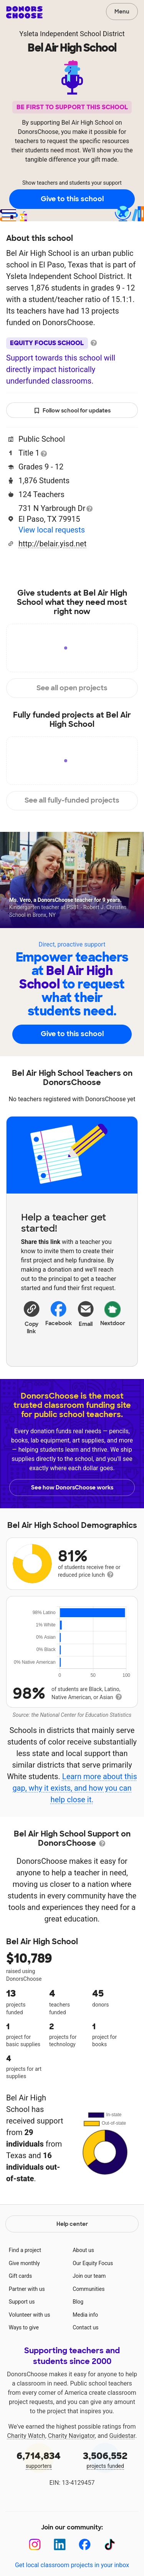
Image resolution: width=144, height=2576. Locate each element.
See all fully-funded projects (72, 800)
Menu (121, 11)
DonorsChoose (24, 12)
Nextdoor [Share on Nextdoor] (112, 1313)
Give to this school (72, 199)
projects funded (105, 2459)
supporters (38, 2459)
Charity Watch (26, 2435)
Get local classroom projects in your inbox (72, 2565)
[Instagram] (35, 2545)
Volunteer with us (29, 2315)
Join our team (89, 2276)
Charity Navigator (71, 2435)
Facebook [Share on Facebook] (58, 1313)
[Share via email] (85, 1320)
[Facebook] (85, 2545)
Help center (72, 2223)
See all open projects (72, 688)
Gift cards (20, 2276)
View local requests (51, 529)
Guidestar (122, 2435)
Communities (88, 2289)
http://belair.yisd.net (52, 543)
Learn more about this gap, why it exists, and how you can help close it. (74, 1788)
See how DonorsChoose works (72, 1487)
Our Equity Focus (93, 2263)
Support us (22, 2302)
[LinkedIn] (60, 2545)
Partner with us (27, 2289)
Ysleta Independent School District (71, 34)
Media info (85, 2315)
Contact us (85, 2327)
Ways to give (24, 2327)
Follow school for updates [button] (72, 410)
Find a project (25, 2250)
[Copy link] (31, 1317)
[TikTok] (110, 2545)
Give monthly (24, 2263)
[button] (31, 1317)
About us (83, 2250)
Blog (78, 2302)
